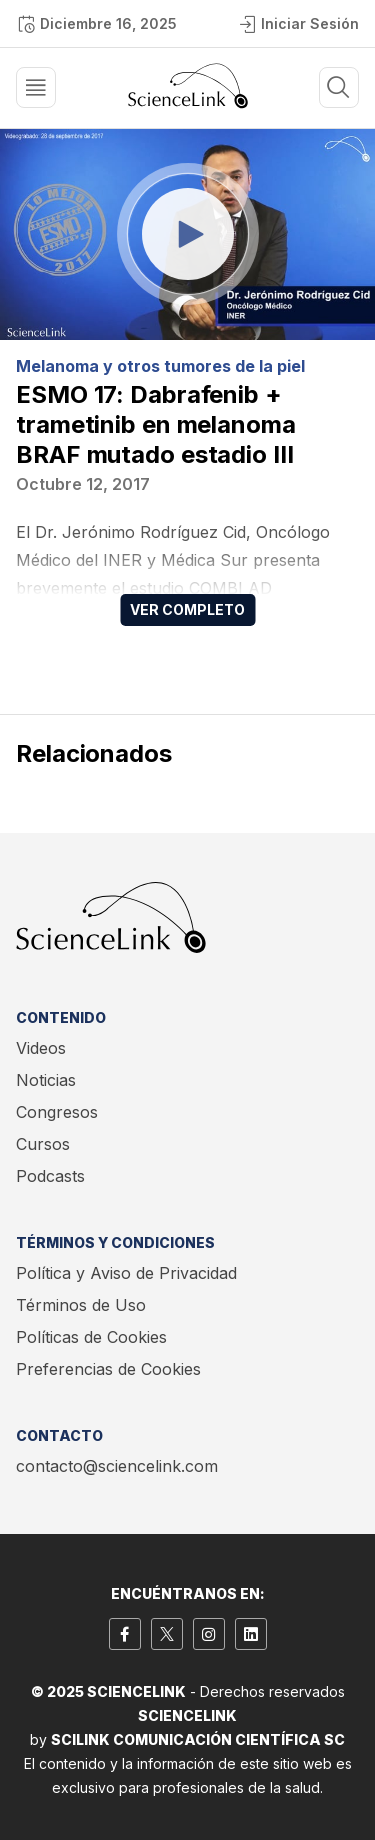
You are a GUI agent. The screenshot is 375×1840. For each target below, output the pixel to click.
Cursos (43, 1144)
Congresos (57, 1112)
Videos (41, 1048)
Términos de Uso (81, 1305)
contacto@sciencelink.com (117, 1466)
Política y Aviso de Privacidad (126, 1273)
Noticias (46, 1080)
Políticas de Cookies (91, 1337)
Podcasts (50, 1176)
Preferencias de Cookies (108, 1369)
